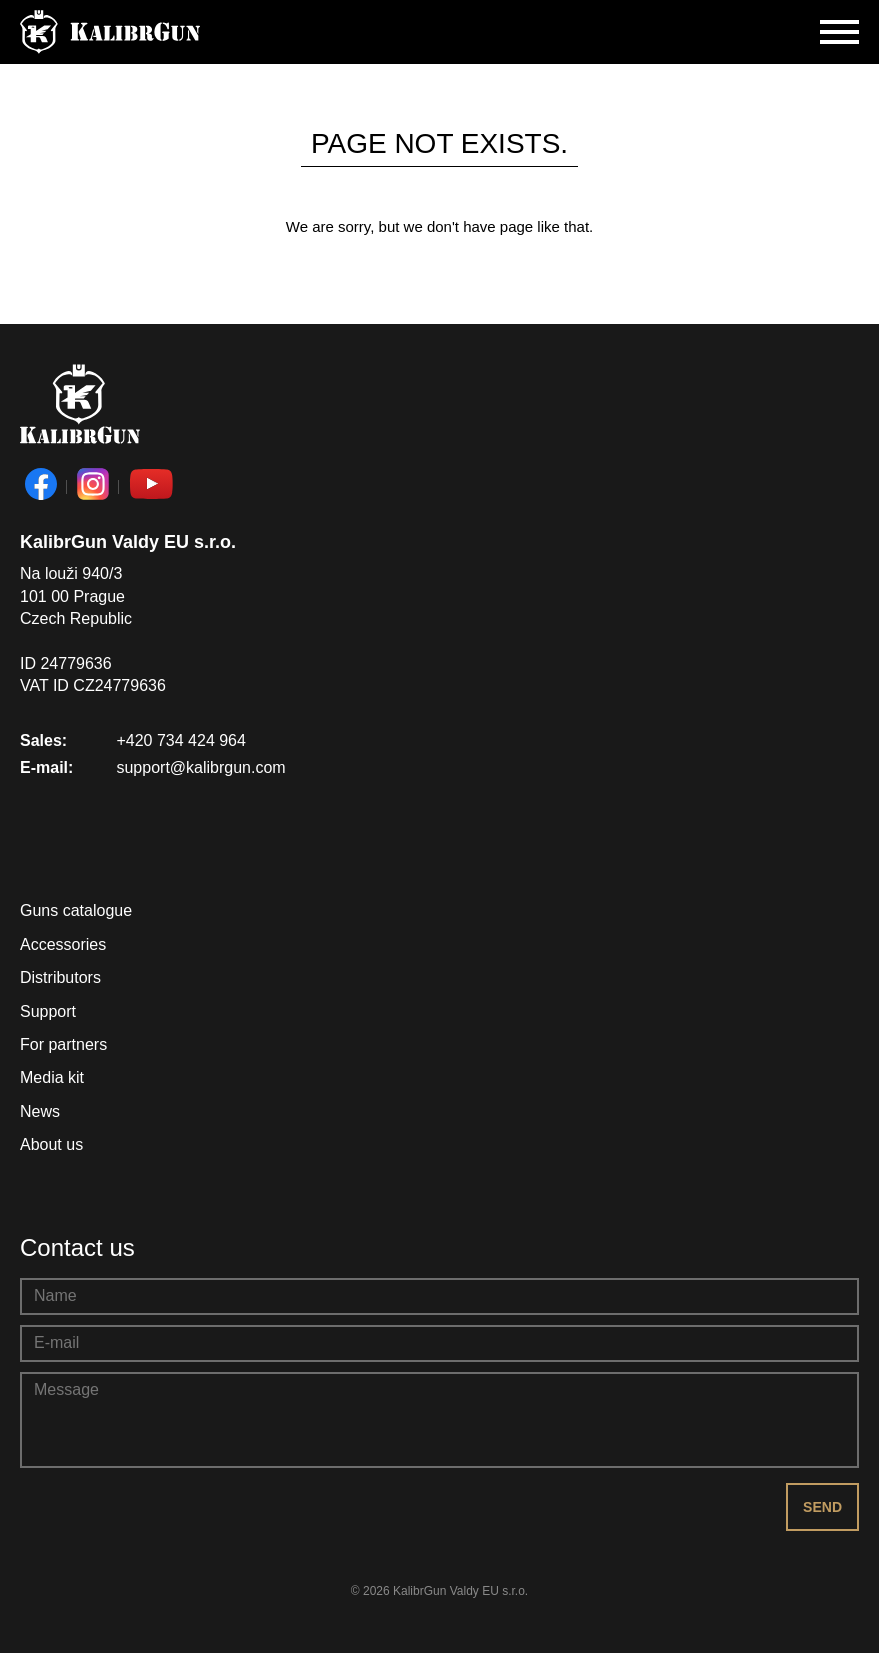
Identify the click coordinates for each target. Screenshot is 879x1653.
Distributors (60, 977)
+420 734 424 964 (180, 740)
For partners (63, 1044)
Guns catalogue (76, 910)
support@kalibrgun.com (200, 767)
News (40, 1111)
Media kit (52, 1077)
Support (48, 1011)
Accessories (63, 944)
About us (51, 1144)
